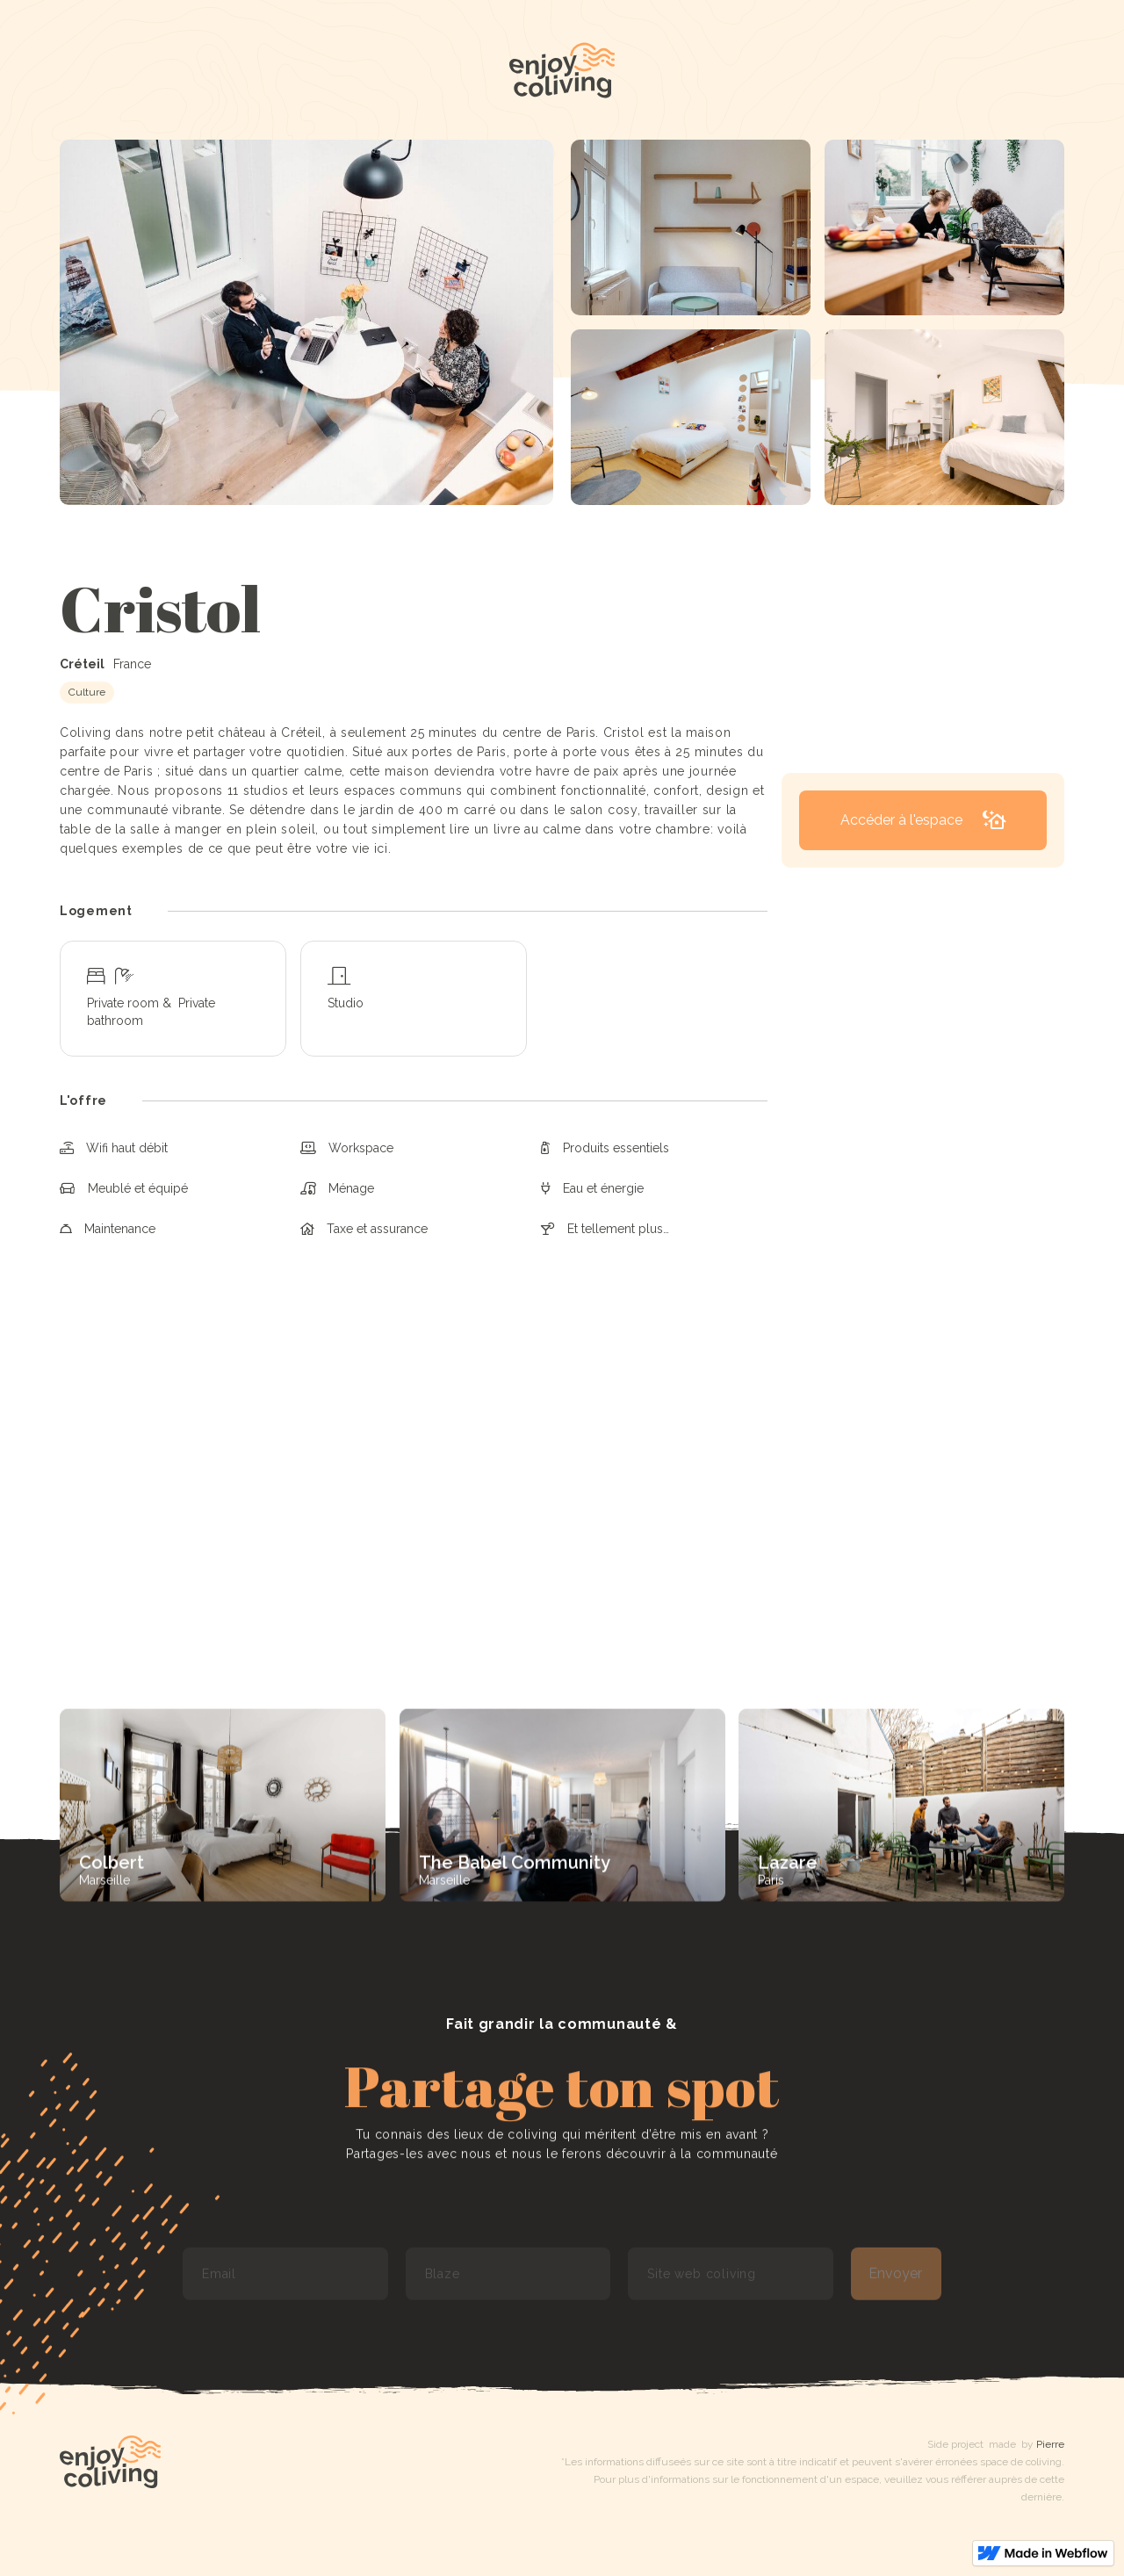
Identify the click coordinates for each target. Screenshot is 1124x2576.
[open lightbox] (306, 322)
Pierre (1050, 2444)
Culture (86, 692)
